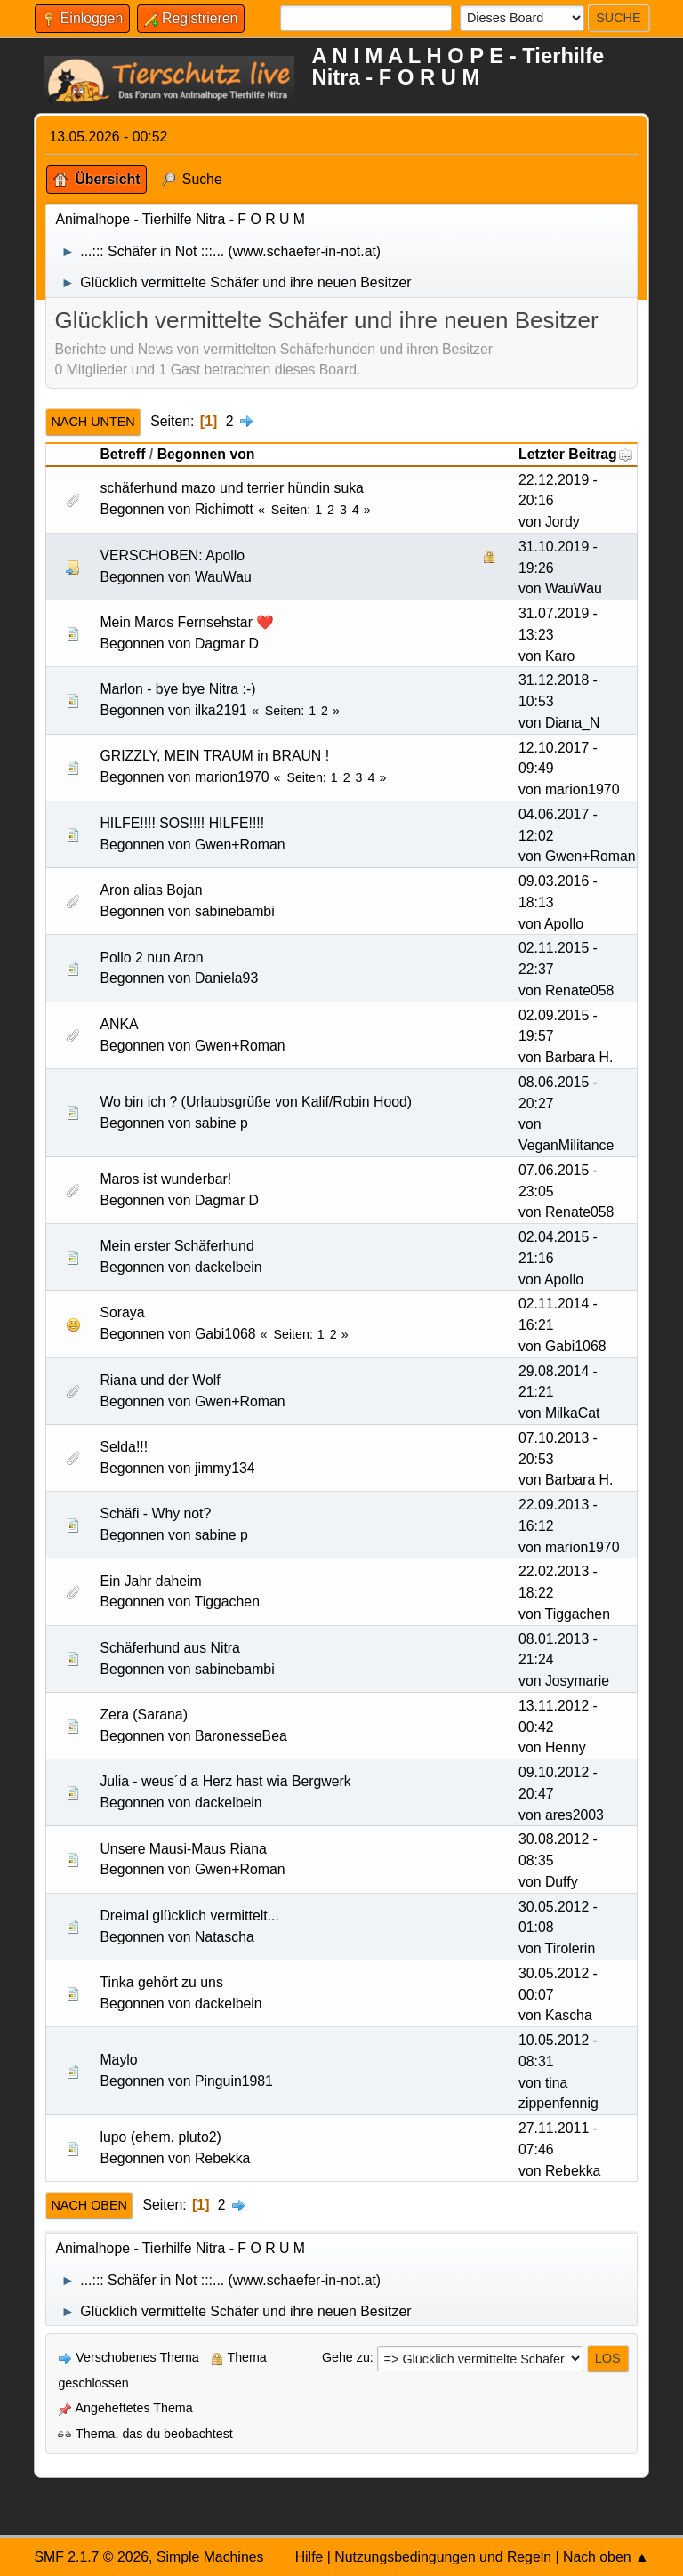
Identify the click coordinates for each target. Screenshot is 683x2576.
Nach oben (89, 2205)
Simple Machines (210, 2556)
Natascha (224, 1936)
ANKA (119, 1024)
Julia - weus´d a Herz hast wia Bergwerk (225, 1781)
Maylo (118, 2059)
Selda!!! (124, 1446)
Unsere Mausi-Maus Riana (183, 1848)
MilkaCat (572, 1413)
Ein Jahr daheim (150, 1581)
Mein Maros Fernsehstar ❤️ (187, 622)
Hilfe (309, 2556)
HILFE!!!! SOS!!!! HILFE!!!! (182, 823)
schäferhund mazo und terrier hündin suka (232, 487)
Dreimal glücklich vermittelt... (189, 1915)
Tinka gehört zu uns (161, 1982)
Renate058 (579, 990)
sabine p (221, 1123)
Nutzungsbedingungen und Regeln (442, 2556)
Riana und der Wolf (160, 1380)
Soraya (122, 1312)
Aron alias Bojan (151, 890)
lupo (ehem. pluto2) (160, 2137)
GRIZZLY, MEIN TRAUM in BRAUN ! (214, 755)
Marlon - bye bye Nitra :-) (177, 688)
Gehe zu (346, 2357)
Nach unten (92, 422)
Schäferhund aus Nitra (170, 1647)
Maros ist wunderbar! (165, 1179)
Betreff (122, 454)
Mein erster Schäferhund (176, 1245)
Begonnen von (206, 454)
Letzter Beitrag (575, 454)
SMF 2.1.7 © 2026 (91, 2556)
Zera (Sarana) (144, 1714)
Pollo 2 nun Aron (151, 957)
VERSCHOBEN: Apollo (172, 555)
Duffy (561, 1881)
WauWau (223, 576)
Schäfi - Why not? (155, 1513)
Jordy (562, 521)
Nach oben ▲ (606, 2556)
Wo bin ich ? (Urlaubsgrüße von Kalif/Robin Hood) (256, 1101)
